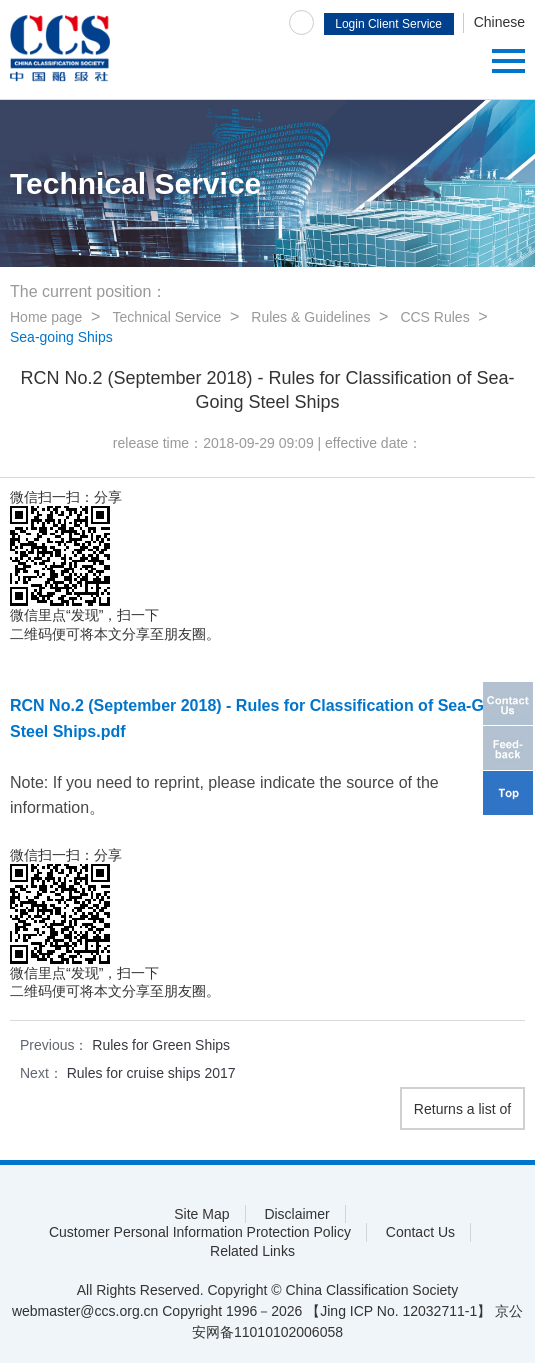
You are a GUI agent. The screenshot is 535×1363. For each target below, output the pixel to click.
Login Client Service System (388, 26)
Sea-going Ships (61, 337)
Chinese (499, 22)
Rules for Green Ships (161, 1045)
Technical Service (166, 317)
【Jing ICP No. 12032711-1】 (398, 1311)
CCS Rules (434, 317)
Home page (46, 317)
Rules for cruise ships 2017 (151, 1073)
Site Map (201, 1214)
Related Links (252, 1251)
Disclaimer (296, 1214)
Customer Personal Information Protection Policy (200, 1232)
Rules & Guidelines (310, 317)
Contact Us (420, 1232)
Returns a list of (462, 1109)
